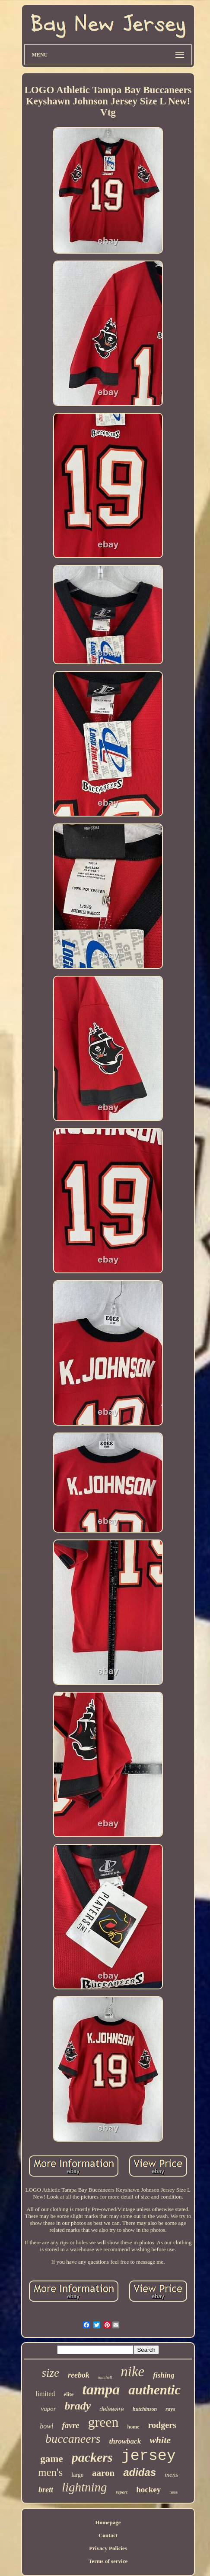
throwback (125, 2441)
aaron (103, 2473)
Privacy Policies (108, 2548)
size (51, 2372)
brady (78, 2406)
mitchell (105, 2377)
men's (50, 2472)
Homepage (108, 2522)
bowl (46, 2426)
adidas (139, 2472)
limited (45, 2393)
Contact (108, 2535)
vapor (48, 2408)
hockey (148, 2489)
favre (70, 2425)
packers (92, 2457)
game (51, 2458)
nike (132, 2371)
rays (170, 2409)
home (133, 2427)
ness (173, 2491)
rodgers (162, 2425)
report (122, 2491)
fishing (163, 2375)
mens (171, 2474)
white (160, 2440)
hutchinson (145, 2409)
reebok (78, 2375)
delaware (111, 2409)
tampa (101, 2389)
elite (68, 2394)
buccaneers (73, 2438)
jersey (148, 2456)
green (103, 2422)
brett (45, 2489)
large (77, 2475)
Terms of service (108, 2561)
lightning (84, 2487)
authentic (154, 2389)
